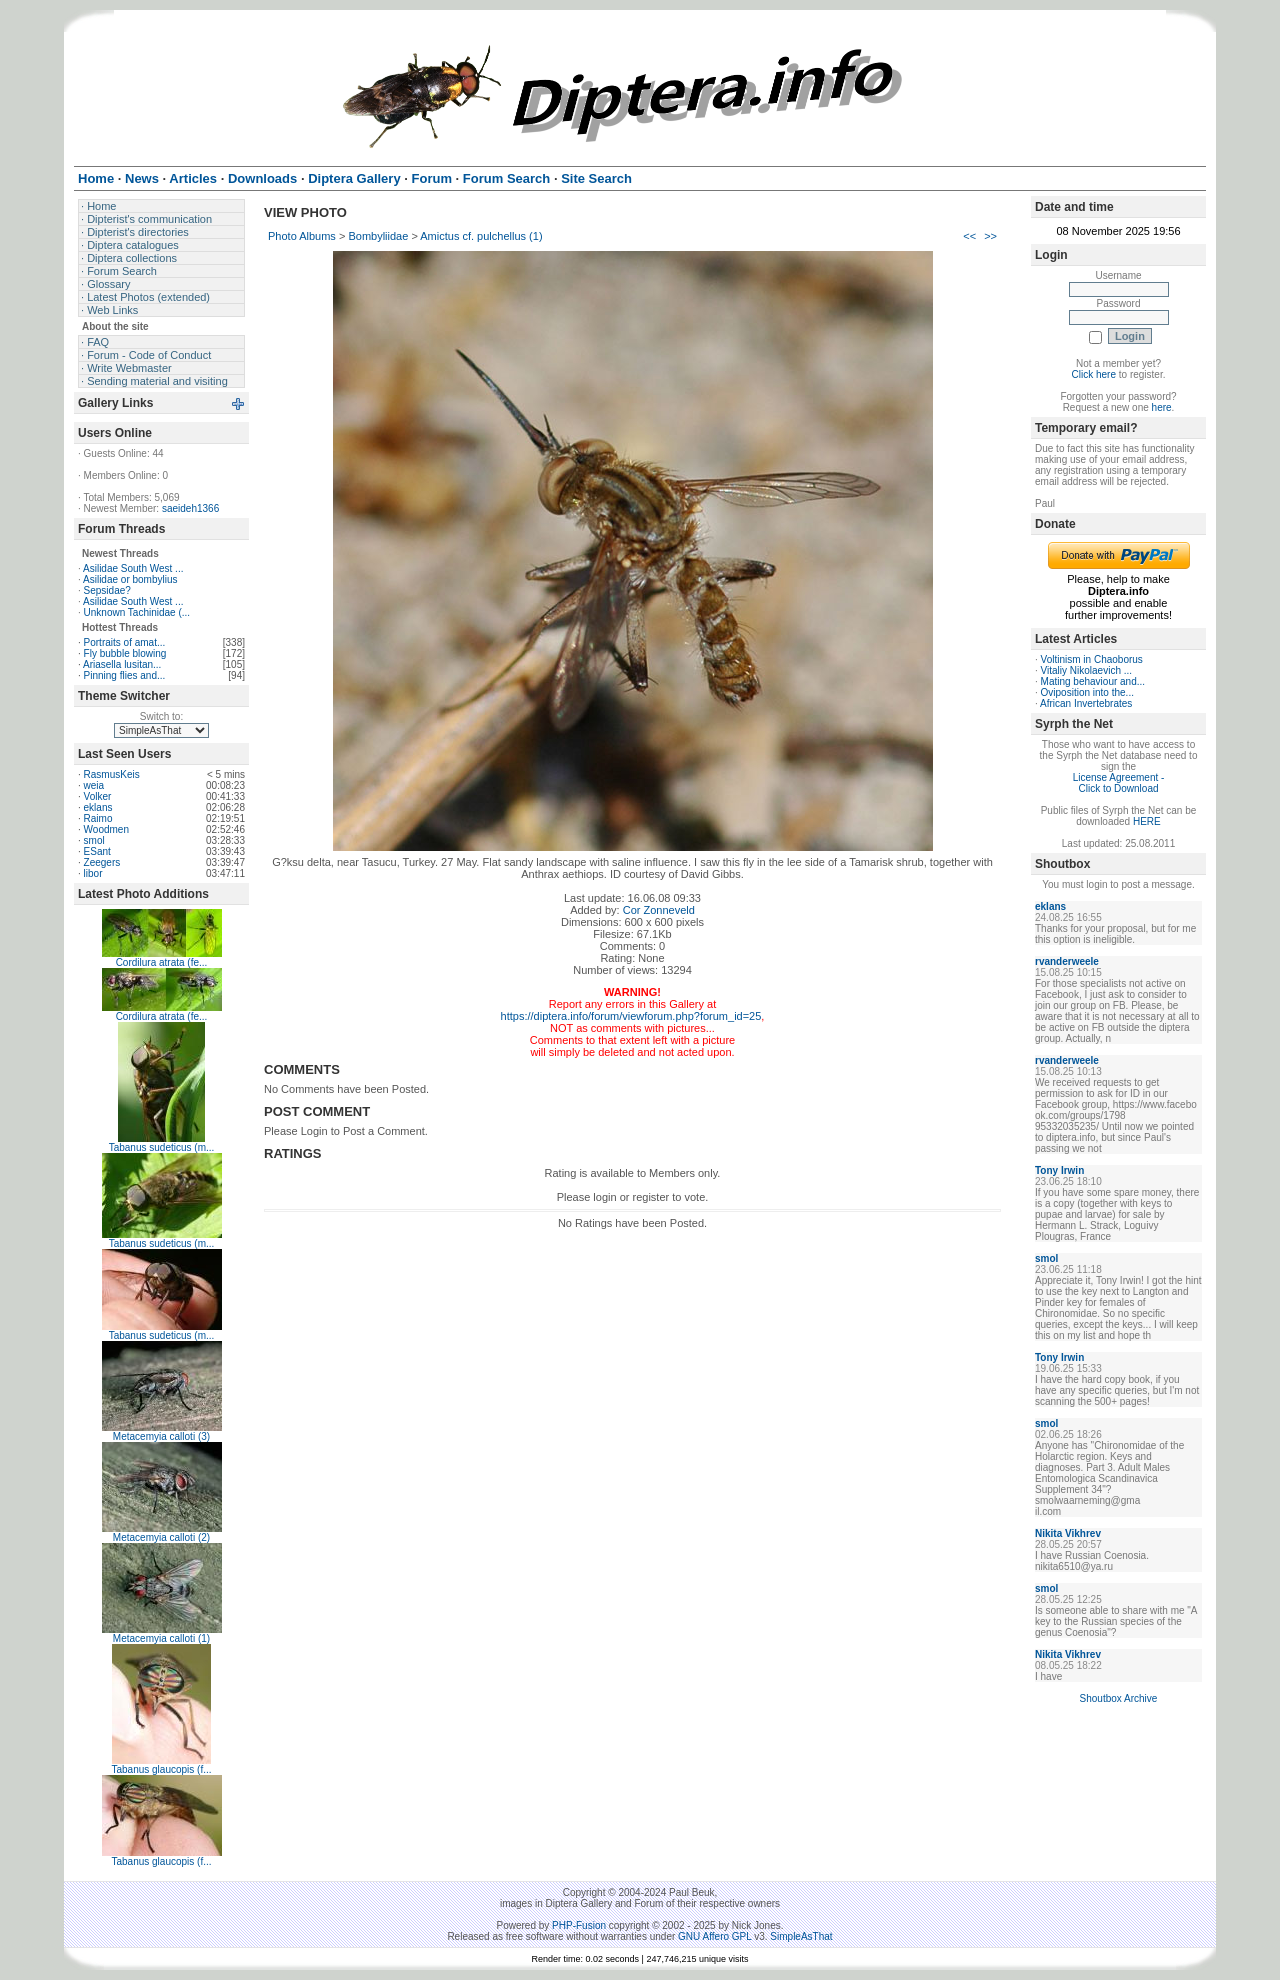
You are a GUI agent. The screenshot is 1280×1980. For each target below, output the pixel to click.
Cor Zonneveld (659, 910)
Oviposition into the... (1087, 692)
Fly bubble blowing (125, 653)
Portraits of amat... (125, 642)
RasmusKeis (112, 774)
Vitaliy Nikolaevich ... (1087, 670)
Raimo (98, 818)
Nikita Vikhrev (1068, 1533)
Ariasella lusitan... (122, 664)
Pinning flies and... (125, 675)
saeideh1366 (190, 508)
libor (93, 873)
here (1162, 407)
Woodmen (106, 829)
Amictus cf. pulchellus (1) (481, 236)
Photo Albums (302, 236)
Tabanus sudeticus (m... (162, 1147)
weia (94, 785)
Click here (1094, 374)
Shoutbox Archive (1119, 1698)
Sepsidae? (107, 590)
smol (94, 840)
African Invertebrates (1086, 703)
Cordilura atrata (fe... (162, 962)
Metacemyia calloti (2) (161, 1537)
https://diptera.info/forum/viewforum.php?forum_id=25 (631, 1016)
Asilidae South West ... (133, 568)
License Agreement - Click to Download (1119, 783)
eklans (98, 807)
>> (990, 236)
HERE (1147, 821)
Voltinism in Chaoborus (1092, 659)
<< (969, 236)
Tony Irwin (1059, 1170)
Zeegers (102, 862)
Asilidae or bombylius (130, 579)
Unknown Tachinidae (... (137, 612)
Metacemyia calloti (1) (161, 1638)
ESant (97, 851)
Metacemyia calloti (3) (161, 1436)
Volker (98, 796)
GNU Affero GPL (714, 1936)
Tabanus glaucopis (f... (161, 1769)
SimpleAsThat (801, 1936)
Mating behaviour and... (1093, 681)
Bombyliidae (378, 236)
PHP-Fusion (579, 1925)
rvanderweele (1067, 961)
